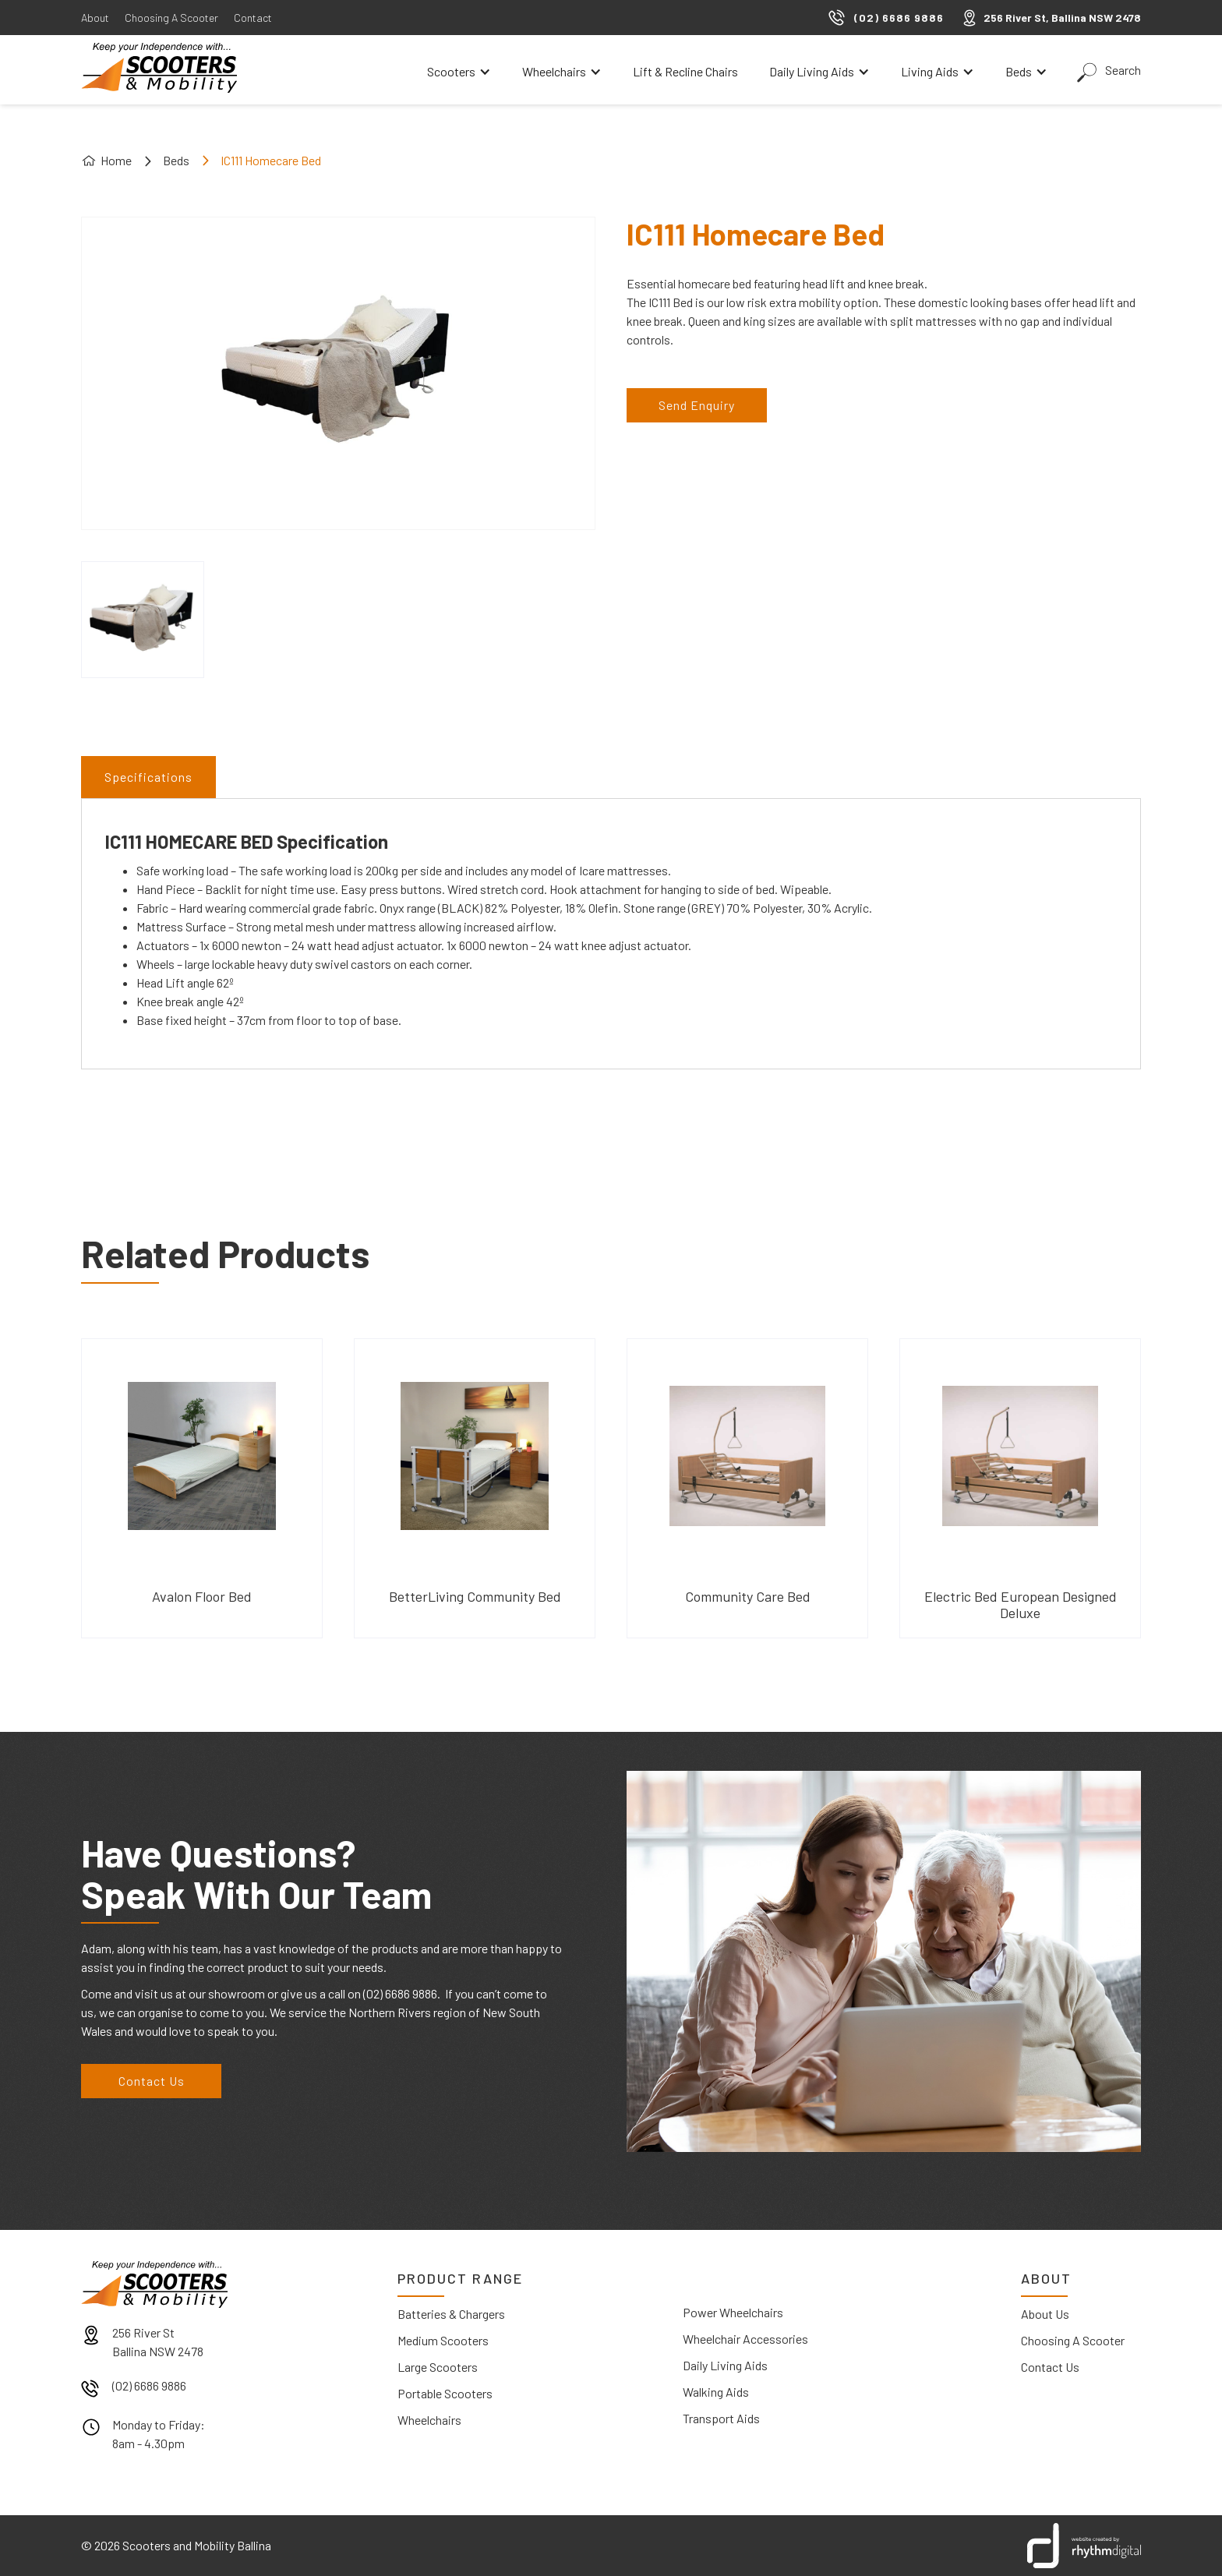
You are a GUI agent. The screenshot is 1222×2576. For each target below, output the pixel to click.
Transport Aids (721, 2418)
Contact (253, 17)
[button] (459, 72)
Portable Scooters (445, 2393)
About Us (1045, 2313)
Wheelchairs (429, 2419)
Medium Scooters (443, 2340)
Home (116, 160)
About (95, 17)
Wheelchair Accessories (745, 2338)
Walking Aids (716, 2391)
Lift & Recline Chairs (685, 71)
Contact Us (151, 2080)
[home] (159, 68)
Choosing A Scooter (171, 17)
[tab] (148, 777)
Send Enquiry (697, 405)
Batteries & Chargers (451, 2313)
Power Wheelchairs (733, 2312)
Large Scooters (437, 2366)
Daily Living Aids (725, 2365)
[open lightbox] (142, 619)
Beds (176, 160)
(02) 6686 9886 (149, 2385)
